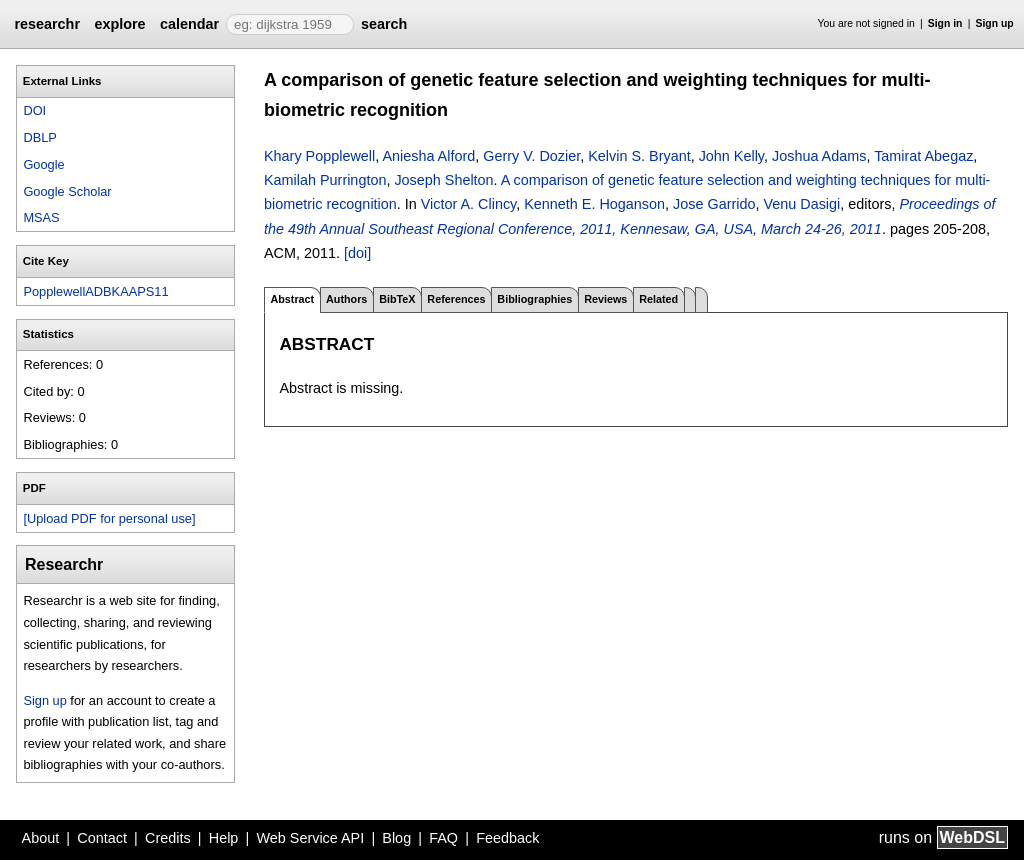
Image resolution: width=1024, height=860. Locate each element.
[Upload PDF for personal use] (109, 518)
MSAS (41, 217)
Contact (102, 838)
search (384, 24)
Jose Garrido (714, 204)
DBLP (39, 137)
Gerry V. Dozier (531, 156)
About (41, 838)
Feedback (507, 838)
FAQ (443, 838)
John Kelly (731, 156)
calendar (189, 24)
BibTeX (397, 299)
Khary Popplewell (319, 156)
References (456, 299)
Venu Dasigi (801, 204)
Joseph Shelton (443, 180)
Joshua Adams (819, 156)
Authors (346, 299)
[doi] (357, 253)
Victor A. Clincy (468, 204)
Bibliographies (534, 299)
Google (43, 164)
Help (224, 838)
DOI (34, 110)
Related (658, 299)
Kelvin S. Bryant (639, 156)
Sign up (995, 23)
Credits (168, 838)
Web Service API (310, 838)
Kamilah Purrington (325, 180)
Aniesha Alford (428, 156)
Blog (396, 838)
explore (119, 24)
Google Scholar (67, 191)
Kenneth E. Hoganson (594, 204)
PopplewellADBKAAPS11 (95, 291)
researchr (47, 24)
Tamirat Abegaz (923, 156)
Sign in (945, 23)
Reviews (605, 299)
